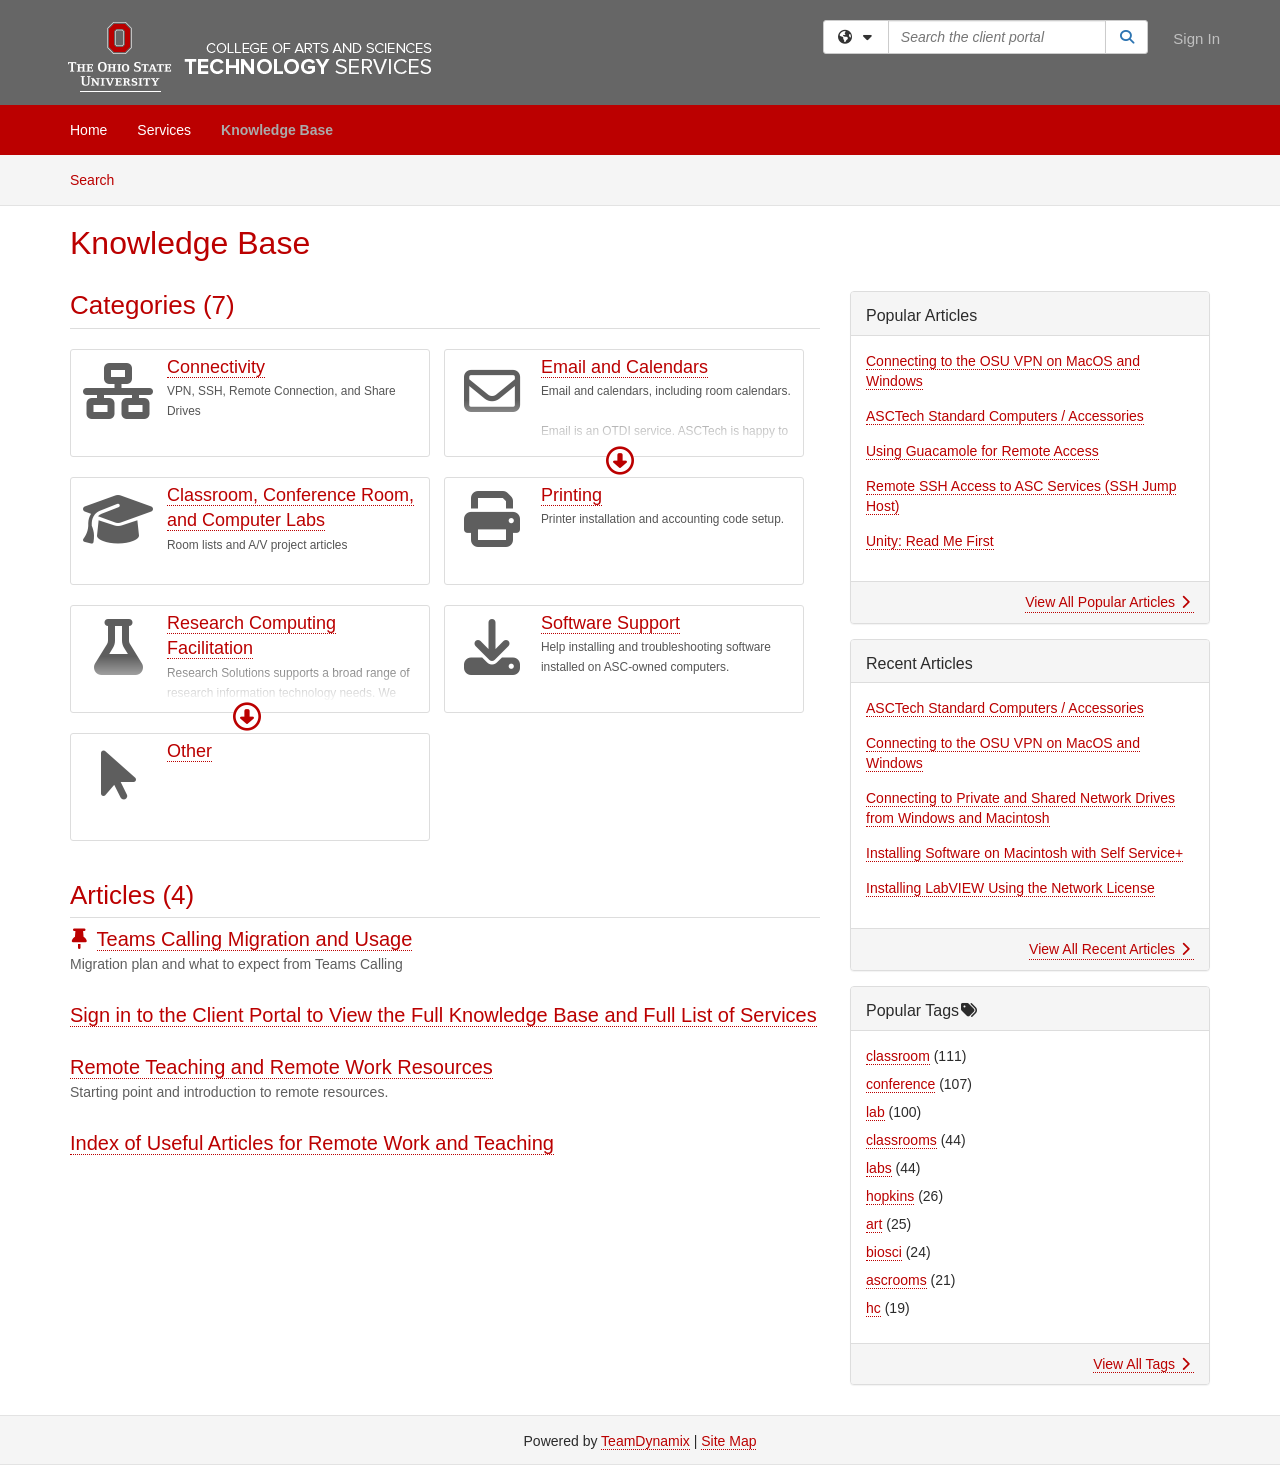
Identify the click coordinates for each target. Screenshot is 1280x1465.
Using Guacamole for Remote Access (982, 451)
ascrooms (896, 1280)
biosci (884, 1252)
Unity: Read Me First (930, 541)
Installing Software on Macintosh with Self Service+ (1024, 853)
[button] (620, 461)
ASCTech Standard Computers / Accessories (1005, 416)
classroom (898, 1056)
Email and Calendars (624, 367)
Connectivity (216, 367)
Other (189, 751)
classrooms (901, 1140)
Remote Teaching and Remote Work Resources (281, 1067)
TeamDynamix (645, 1441)
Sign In (1196, 38)
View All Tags (1141, 1364)
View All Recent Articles (1109, 949)
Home (88, 130)
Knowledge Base (277, 130)
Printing (571, 495)
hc (873, 1308)
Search (99, 178)
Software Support (610, 623)
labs (879, 1168)
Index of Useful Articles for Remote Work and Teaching (312, 1143)
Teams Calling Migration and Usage (255, 939)
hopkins (890, 1196)
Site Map (728, 1441)
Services (164, 130)
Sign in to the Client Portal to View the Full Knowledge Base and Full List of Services (443, 1015)
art (874, 1224)
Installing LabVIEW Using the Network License (1010, 888)
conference (900, 1084)
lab (875, 1112)
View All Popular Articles (1107, 602)
